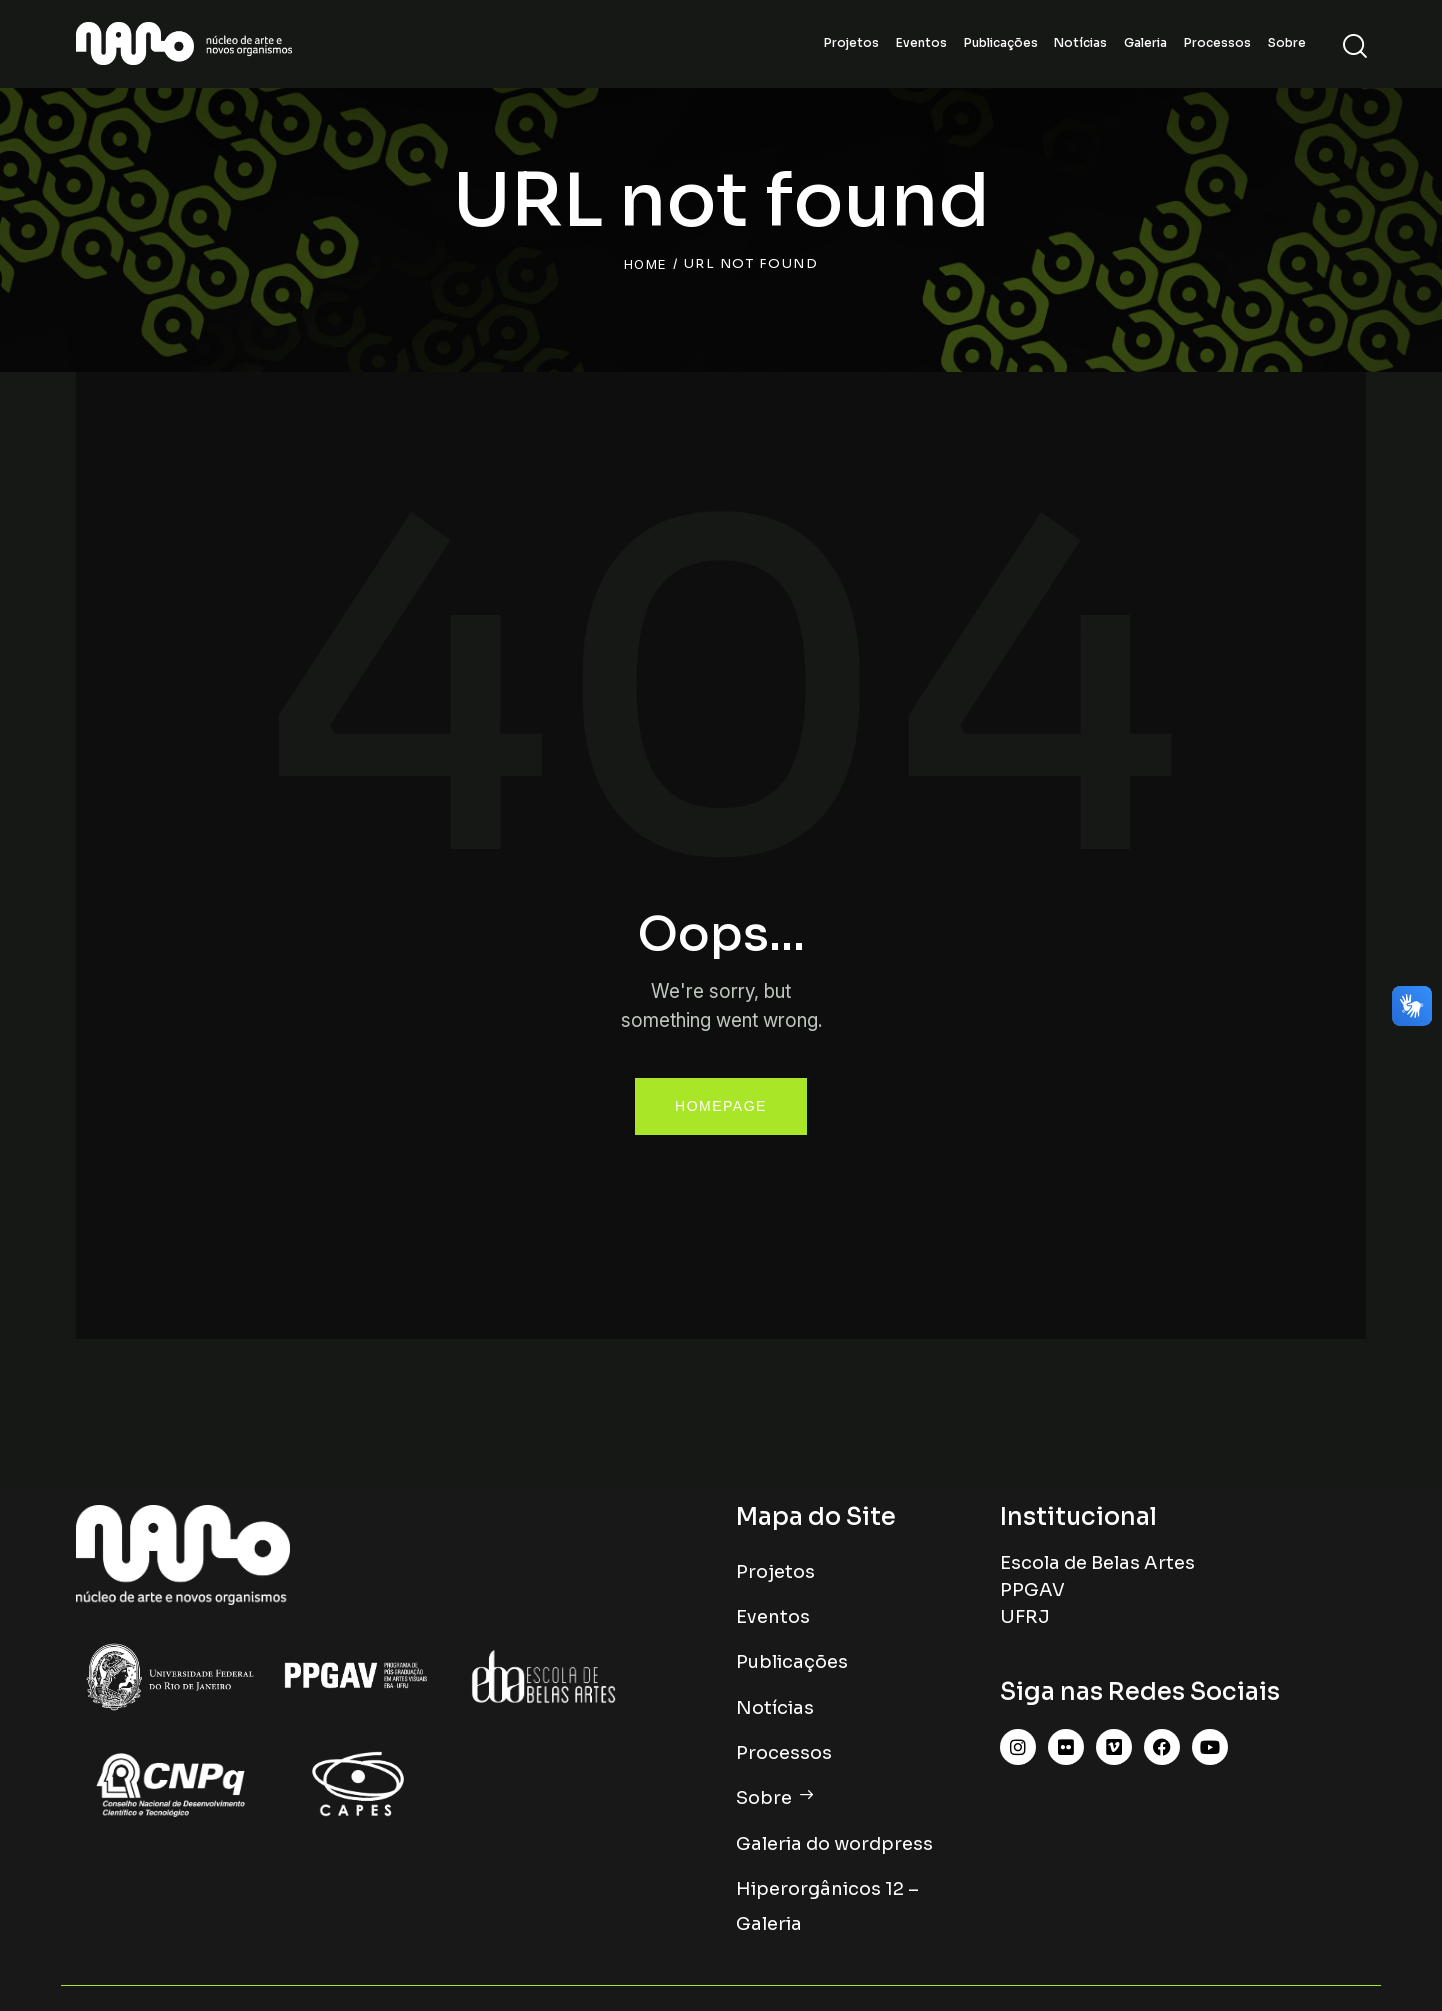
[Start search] (1353, 46)
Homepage (721, 1106)
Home (645, 264)
